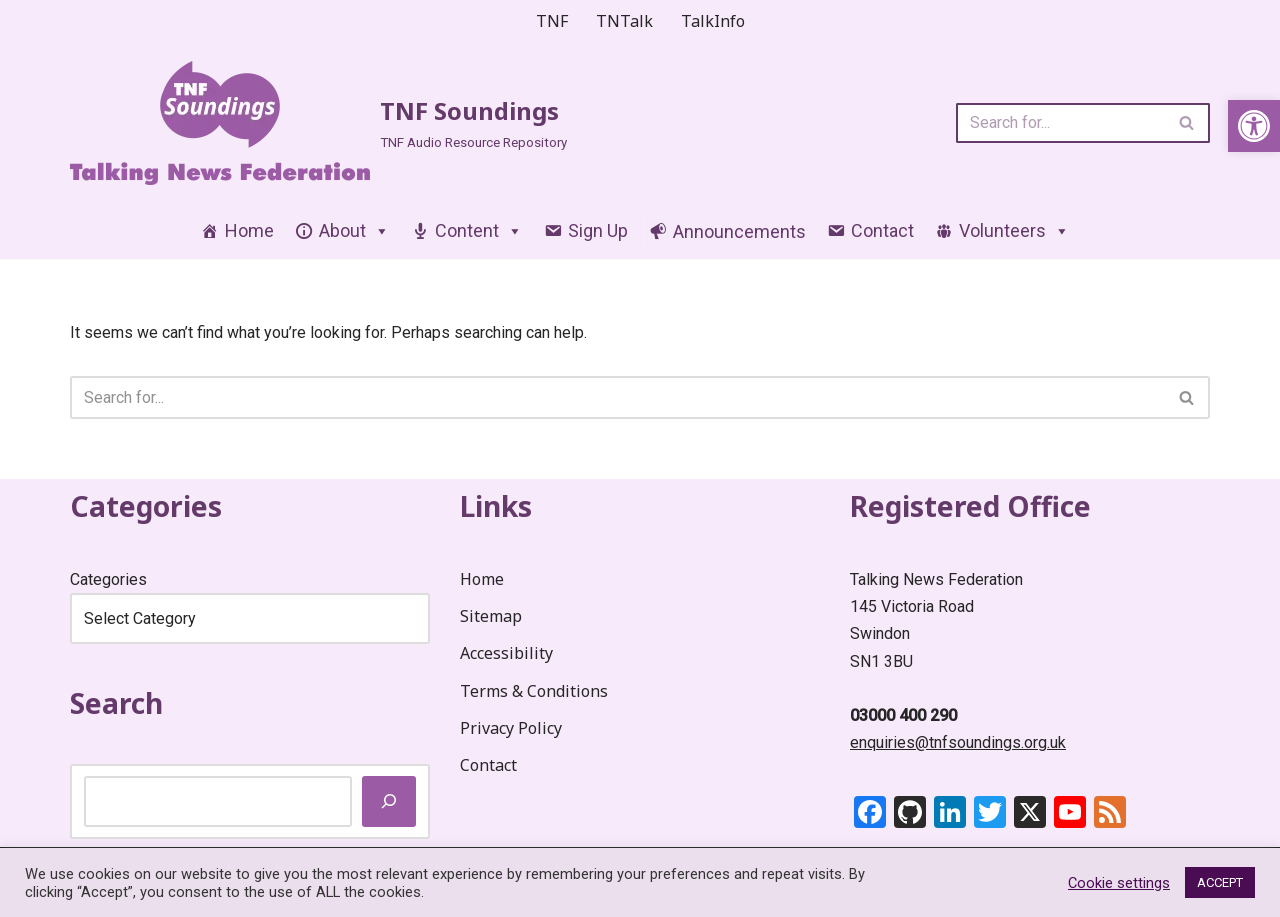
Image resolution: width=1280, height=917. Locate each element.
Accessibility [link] (506, 653)
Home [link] (249, 230)
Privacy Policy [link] (511, 728)
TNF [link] (552, 21)
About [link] (354, 230)
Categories (108, 579)
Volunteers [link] (1014, 230)
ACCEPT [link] (1220, 882)
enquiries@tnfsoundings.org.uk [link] (958, 742)
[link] (1254, 126)
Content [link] (479, 230)
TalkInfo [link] (713, 21)
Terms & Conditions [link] (534, 691)
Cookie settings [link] (1119, 883)
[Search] (1060, 123)
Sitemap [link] (491, 616)
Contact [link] (882, 230)
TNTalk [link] (624, 21)
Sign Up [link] (598, 230)
